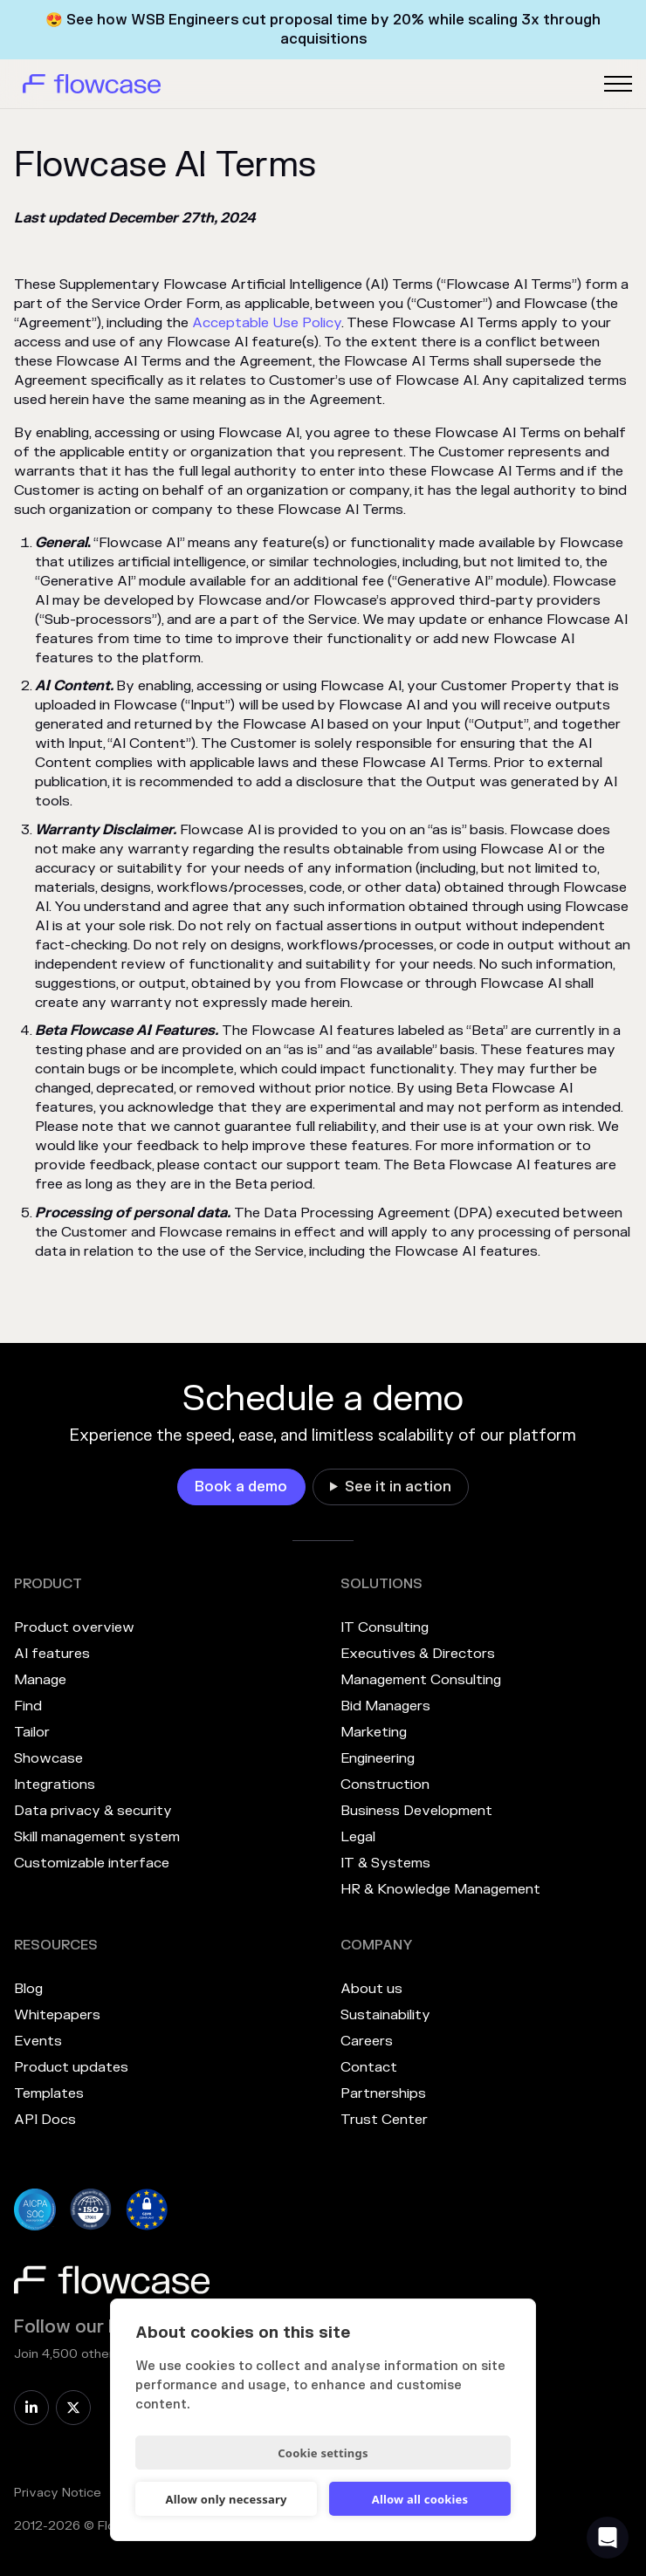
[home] (87, 84)
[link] (241, 1487)
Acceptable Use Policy (266, 323)
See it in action (398, 1487)
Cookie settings (323, 2453)
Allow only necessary (225, 2499)
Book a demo (241, 1487)
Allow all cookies (420, 2499)
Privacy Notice (57, 2492)
